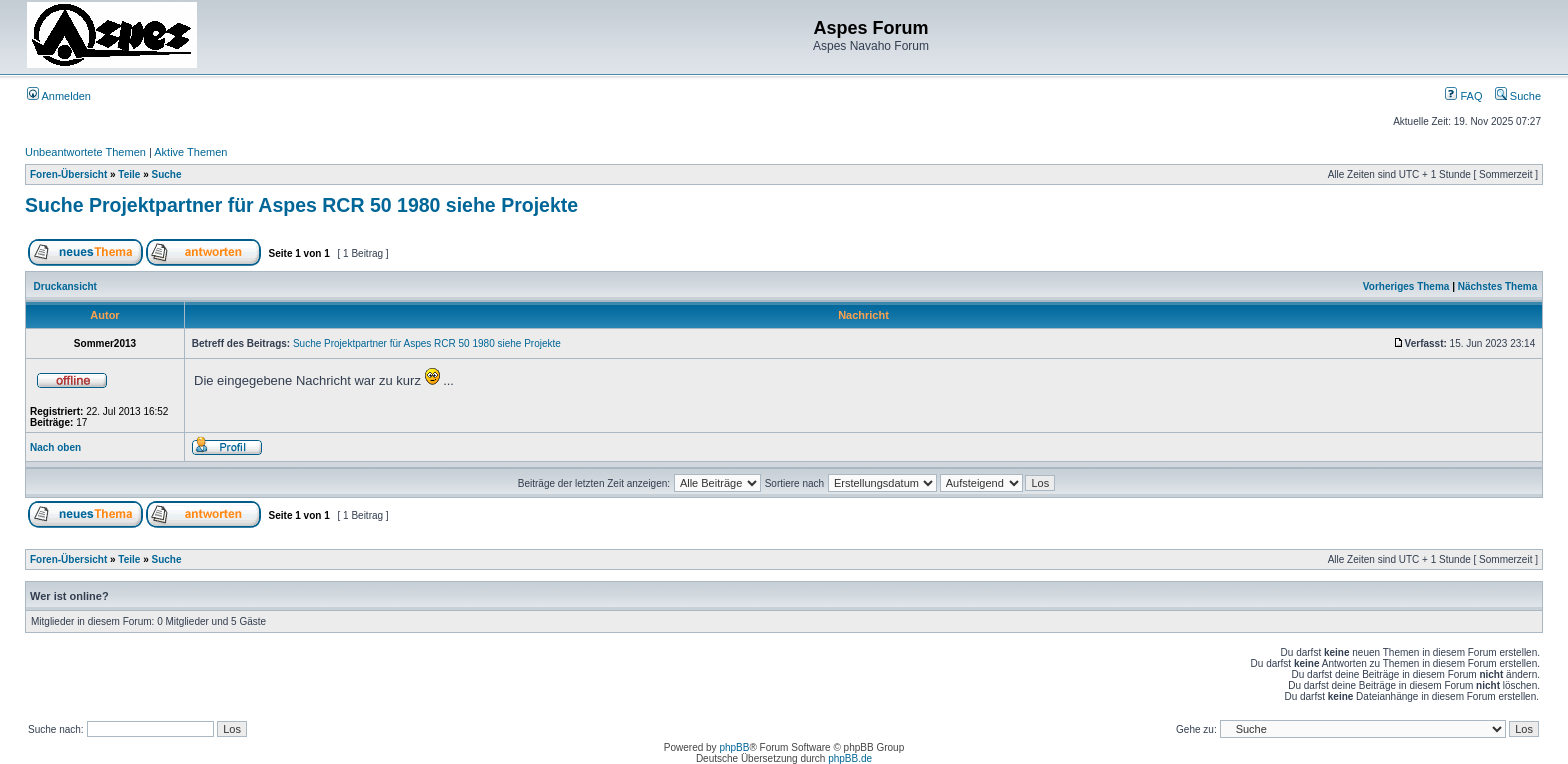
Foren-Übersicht (68, 174)
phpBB (734, 747)
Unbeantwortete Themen (85, 152)
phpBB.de (850, 758)
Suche (1518, 96)
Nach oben (55, 447)
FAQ (1463, 96)
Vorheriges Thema (1406, 286)
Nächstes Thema (1497, 286)
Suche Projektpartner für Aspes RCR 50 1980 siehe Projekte (301, 205)
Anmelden (59, 96)
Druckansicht (65, 286)
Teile (129, 174)
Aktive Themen (190, 152)
